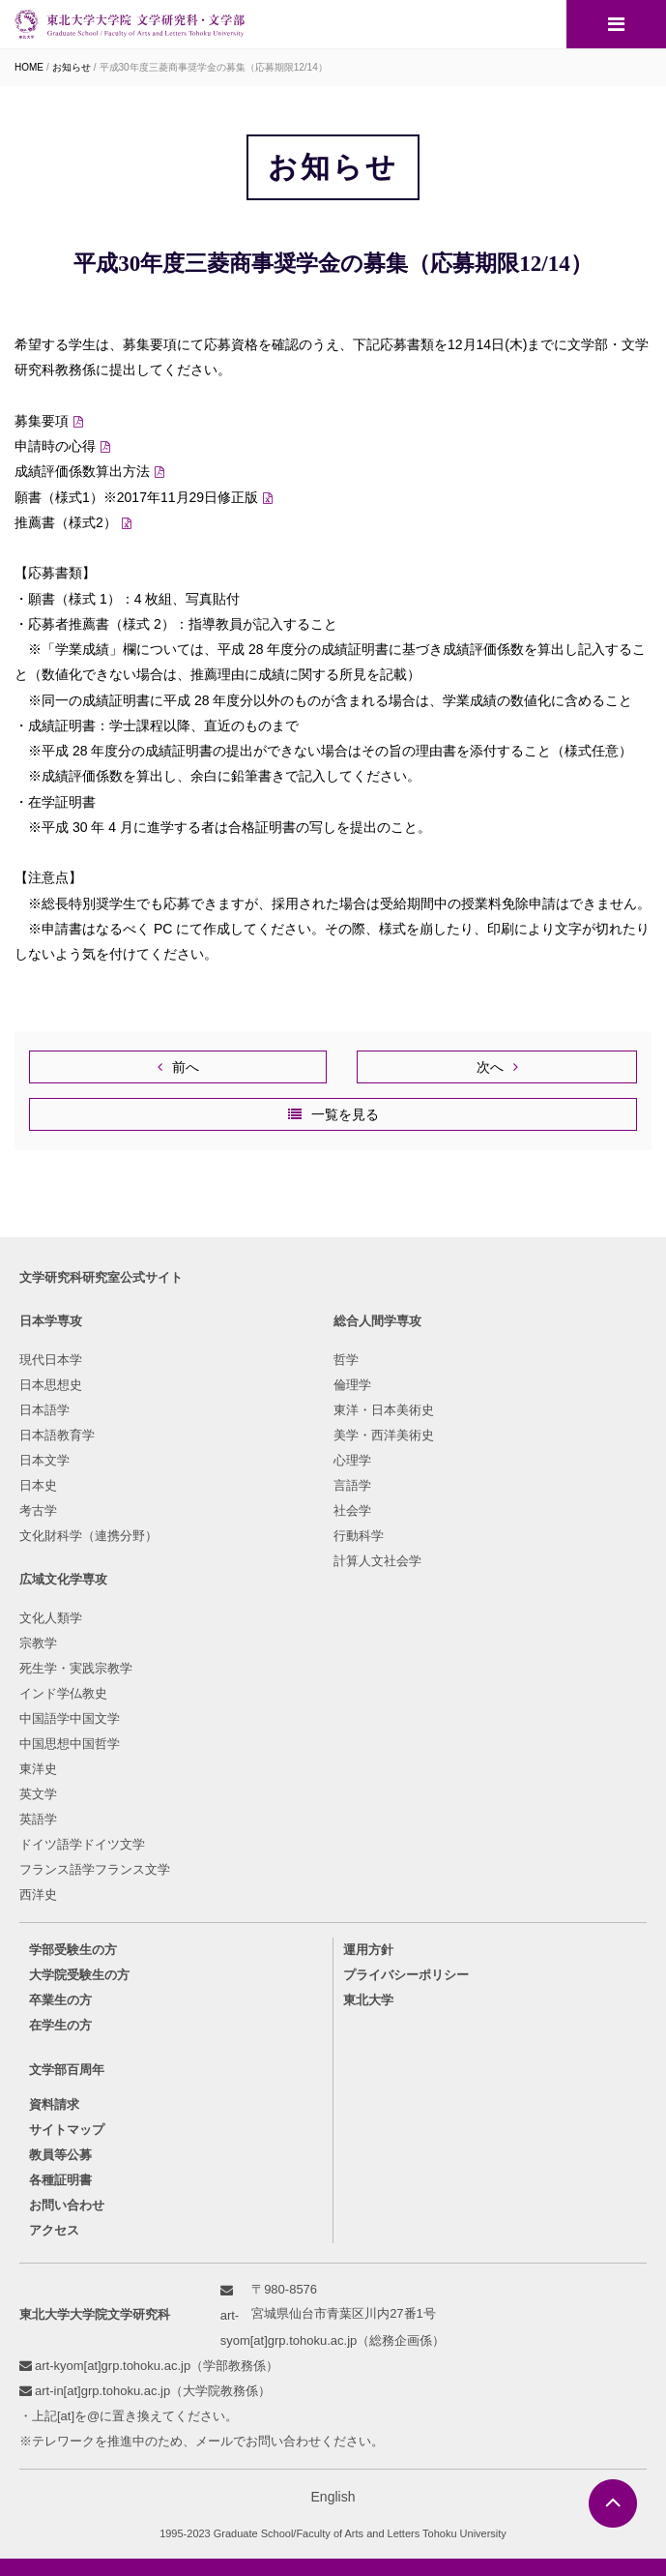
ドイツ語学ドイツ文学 (82, 1844)
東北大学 (368, 2000)
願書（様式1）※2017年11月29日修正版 (136, 497)
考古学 (38, 1510)
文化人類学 (50, 1618)
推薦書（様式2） (65, 522)
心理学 (352, 1460)
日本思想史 (50, 1384)
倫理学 (352, 1384)
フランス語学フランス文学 (94, 1869)
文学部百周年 (66, 2069)
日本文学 (44, 1460)
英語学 (38, 1819)
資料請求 (54, 2104)
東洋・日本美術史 (383, 1410)
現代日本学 (50, 1359)
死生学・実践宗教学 (75, 1668)
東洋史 (38, 1769)
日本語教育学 (57, 1435)
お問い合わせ (66, 2205)
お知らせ (71, 67)
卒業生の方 (60, 2000)
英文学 (38, 1794)
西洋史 (38, 1894)
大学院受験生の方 (79, 1975)
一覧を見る (345, 1114)
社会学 (352, 1510)
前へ (185, 1067)
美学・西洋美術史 (383, 1435)
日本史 (38, 1485)
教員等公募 (60, 2154)
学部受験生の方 (73, 1949)
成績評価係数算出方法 (82, 471)
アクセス (54, 2230)
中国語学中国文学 (69, 1718)
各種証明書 (60, 2180)
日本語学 (44, 1410)
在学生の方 (60, 2025)
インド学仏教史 (63, 1693)
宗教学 (38, 1643)
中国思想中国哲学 (69, 1743)
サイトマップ (66, 2129)
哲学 (346, 1359)
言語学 (352, 1485)
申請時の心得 (55, 446)
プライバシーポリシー (406, 1975)
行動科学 (358, 1535)
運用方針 (368, 1949)
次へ (490, 1067)
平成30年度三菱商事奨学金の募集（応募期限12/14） (214, 67)
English (333, 2496)
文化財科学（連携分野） (88, 1535)
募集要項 (41, 421)
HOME (28, 67)
